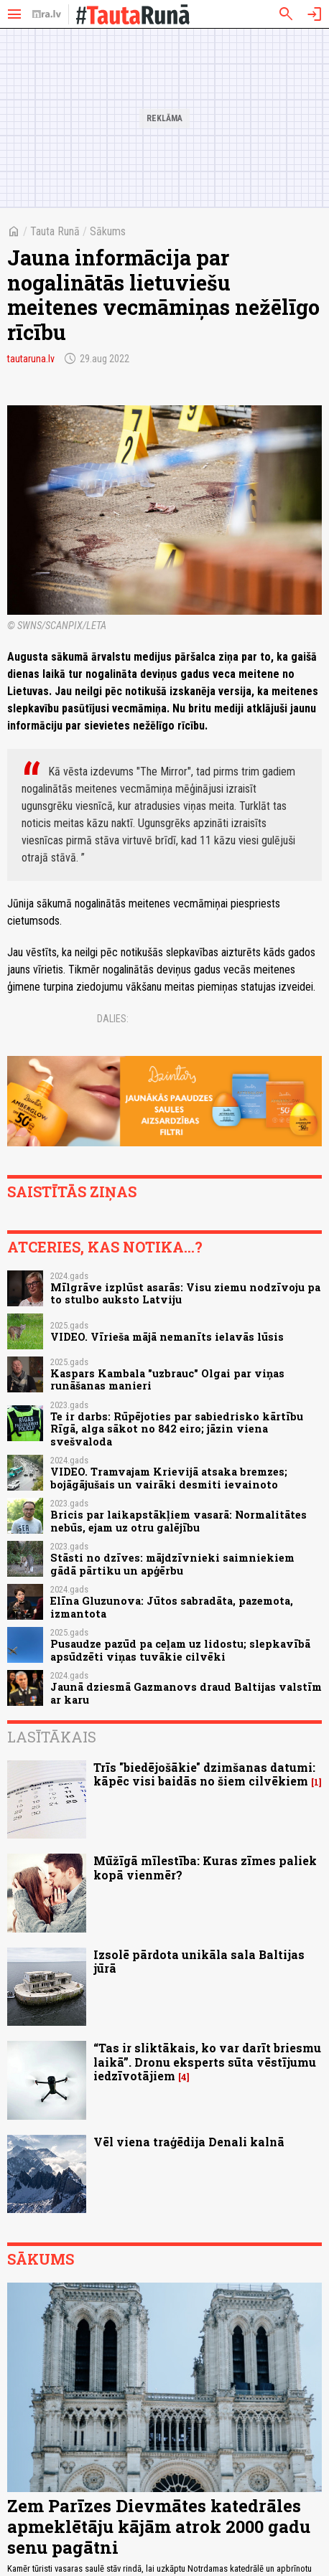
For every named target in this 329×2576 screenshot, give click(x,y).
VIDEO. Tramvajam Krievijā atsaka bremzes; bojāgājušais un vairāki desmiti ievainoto (168, 1478)
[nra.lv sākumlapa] (46, 14)
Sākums (108, 231)
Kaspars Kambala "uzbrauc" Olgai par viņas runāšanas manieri (167, 1379)
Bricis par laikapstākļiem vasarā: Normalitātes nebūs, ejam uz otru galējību (178, 1521)
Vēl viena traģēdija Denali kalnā (188, 2141)
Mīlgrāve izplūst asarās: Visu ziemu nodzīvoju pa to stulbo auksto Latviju (185, 1293)
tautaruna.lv (31, 358)
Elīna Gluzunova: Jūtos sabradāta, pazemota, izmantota (171, 1607)
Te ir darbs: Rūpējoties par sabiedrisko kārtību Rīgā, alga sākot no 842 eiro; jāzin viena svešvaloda (176, 1429)
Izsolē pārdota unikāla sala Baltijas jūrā (199, 1961)
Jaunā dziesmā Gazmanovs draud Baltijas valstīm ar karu (186, 1693)
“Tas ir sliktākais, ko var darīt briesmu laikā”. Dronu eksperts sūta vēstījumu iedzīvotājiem (207, 2061)
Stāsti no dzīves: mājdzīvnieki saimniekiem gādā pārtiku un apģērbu (172, 1564)
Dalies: (113, 1018)
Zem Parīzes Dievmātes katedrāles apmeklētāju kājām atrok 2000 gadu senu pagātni (158, 2526)
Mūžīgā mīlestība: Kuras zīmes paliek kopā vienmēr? (205, 1867)
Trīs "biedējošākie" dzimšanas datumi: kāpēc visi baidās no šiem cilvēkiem (204, 1774)
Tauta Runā (55, 231)
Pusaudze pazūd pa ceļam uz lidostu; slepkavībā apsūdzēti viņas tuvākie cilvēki (180, 1650)
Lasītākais (51, 1736)
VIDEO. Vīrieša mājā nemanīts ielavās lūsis (167, 1337)
